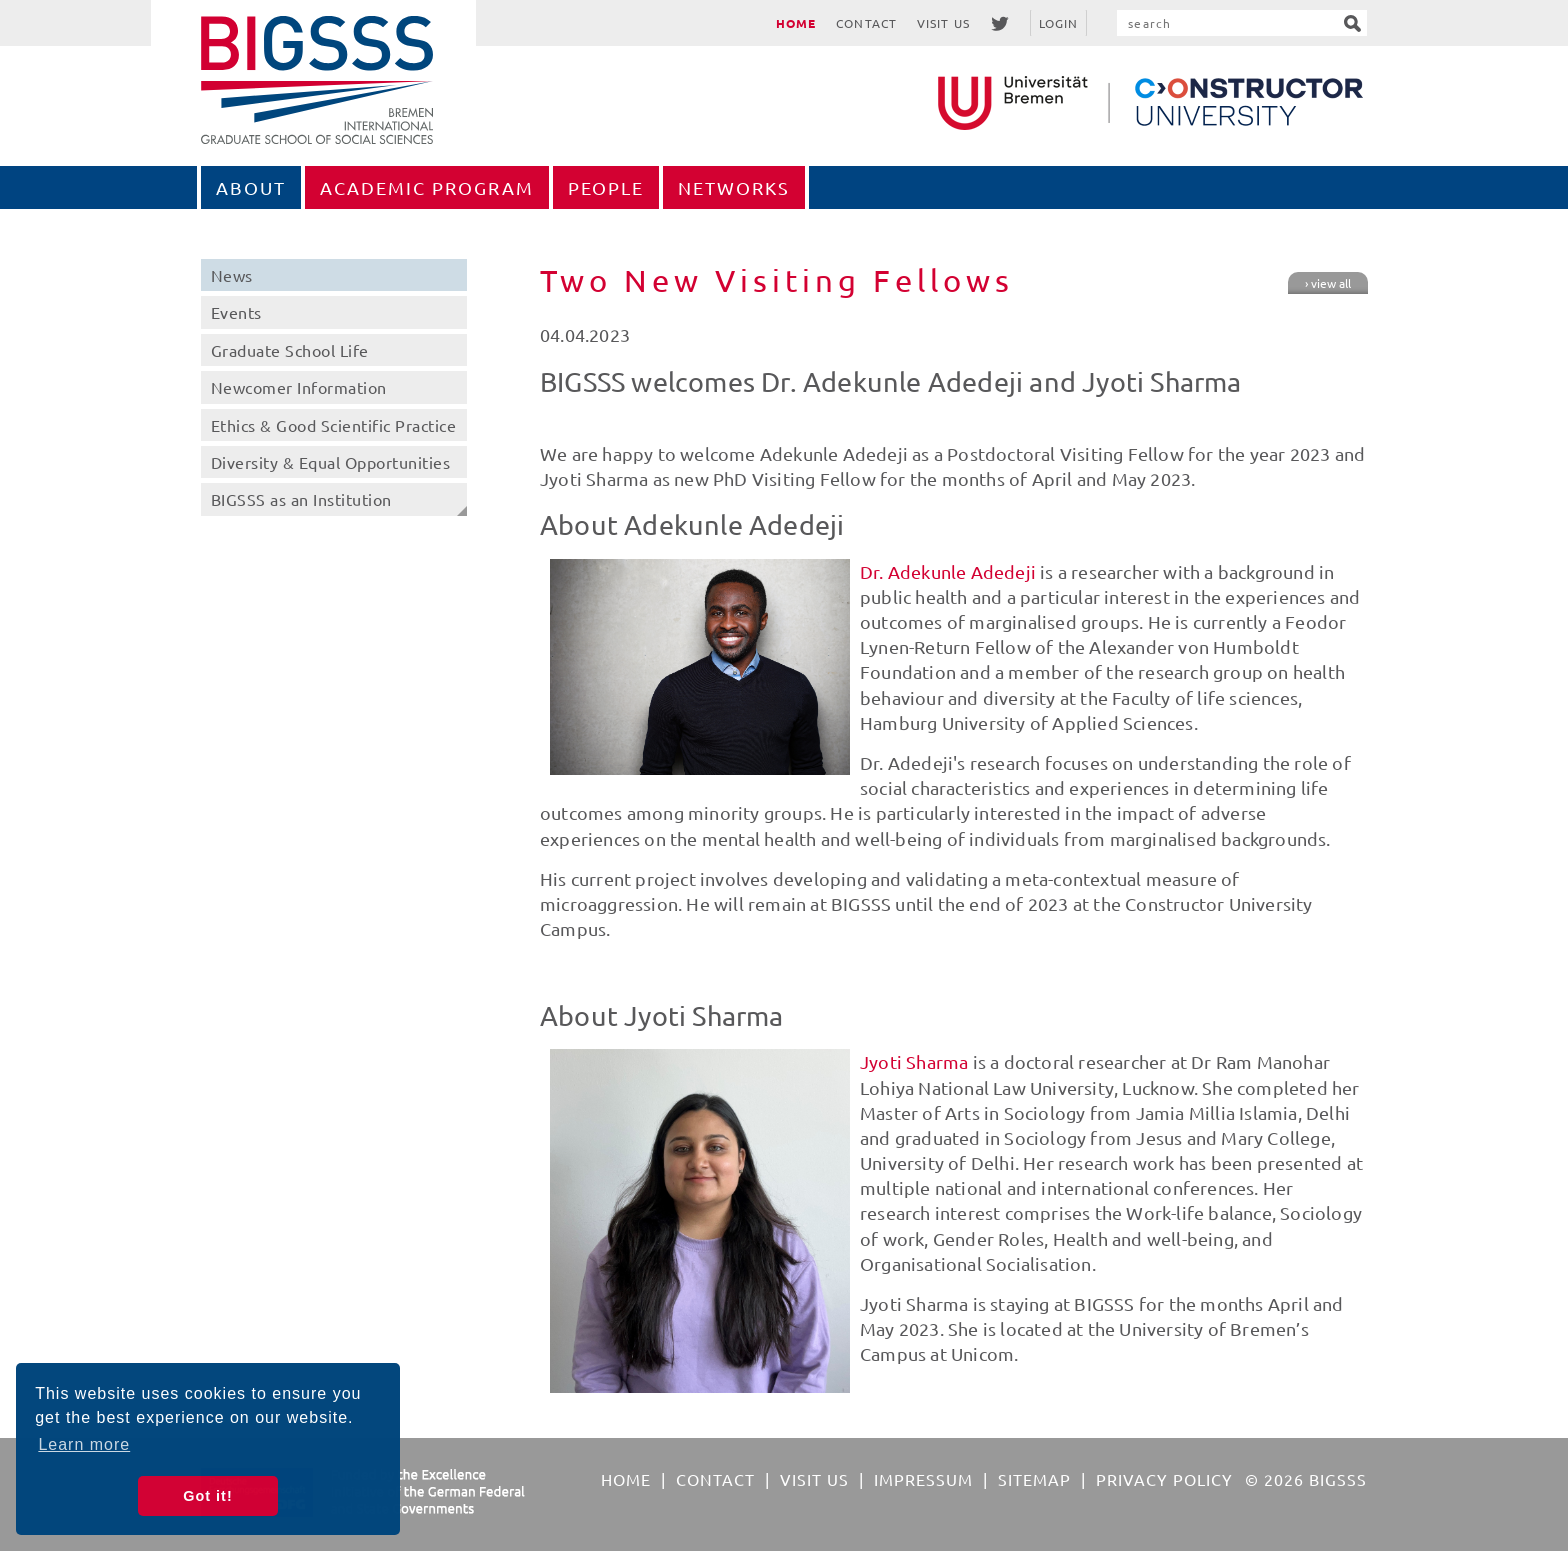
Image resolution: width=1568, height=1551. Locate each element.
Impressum (923, 1479)
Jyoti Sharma (914, 1061)
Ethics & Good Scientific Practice (334, 425)
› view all (1328, 283)
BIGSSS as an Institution (301, 499)
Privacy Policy (1164, 1479)
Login (1059, 23)
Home (796, 23)
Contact (866, 23)
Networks (734, 187)
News (232, 275)
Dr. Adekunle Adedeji (950, 571)
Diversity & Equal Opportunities (331, 462)
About (251, 187)
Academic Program (427, 187)
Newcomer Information (299, 387)
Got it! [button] (207, 1496)
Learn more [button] (84, 1444)
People (606, 187)
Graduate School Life (290, 350)
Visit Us (943, 23)
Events (236, 312)
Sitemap (1034, 1479)
